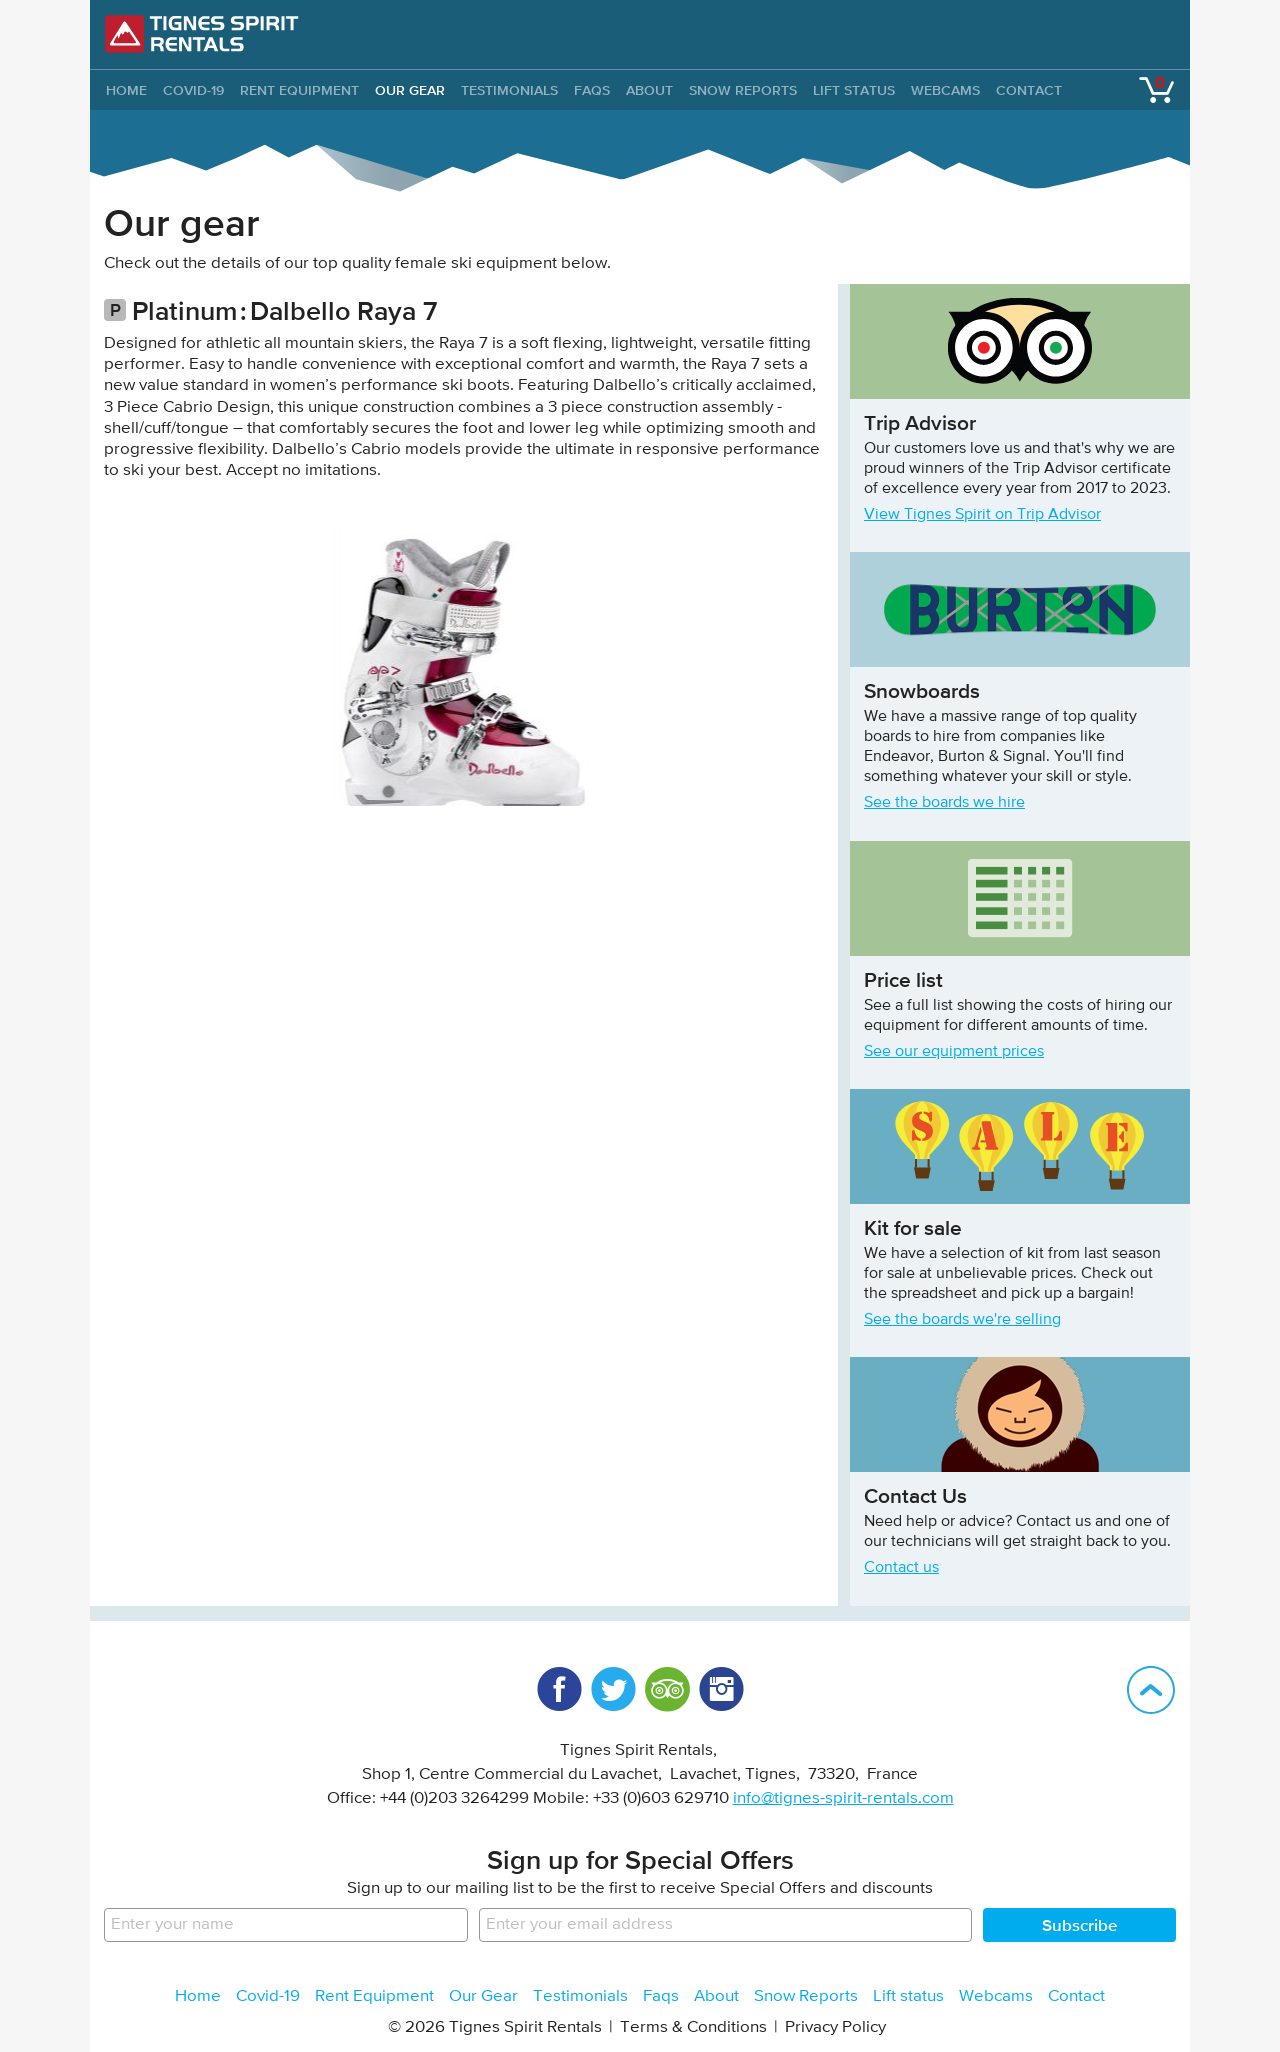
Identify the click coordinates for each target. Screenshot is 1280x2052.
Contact (1029, 90)
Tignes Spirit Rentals (202, 34)
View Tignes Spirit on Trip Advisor (982, 515)
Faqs (592, 90)
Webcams (945, 90)
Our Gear (410, 90)
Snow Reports (743, 90)
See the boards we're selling (962, 1320)
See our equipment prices (954, 1052)
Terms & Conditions (693, 2027)
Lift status (854, 90)
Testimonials (509, 90)
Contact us (901, 1568)
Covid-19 (193, 90)
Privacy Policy (835, 2027)
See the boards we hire (944, 803)
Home (198, 1996)
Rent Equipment (299, 90)
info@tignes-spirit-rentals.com (843, 1798)
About (649, 90)
